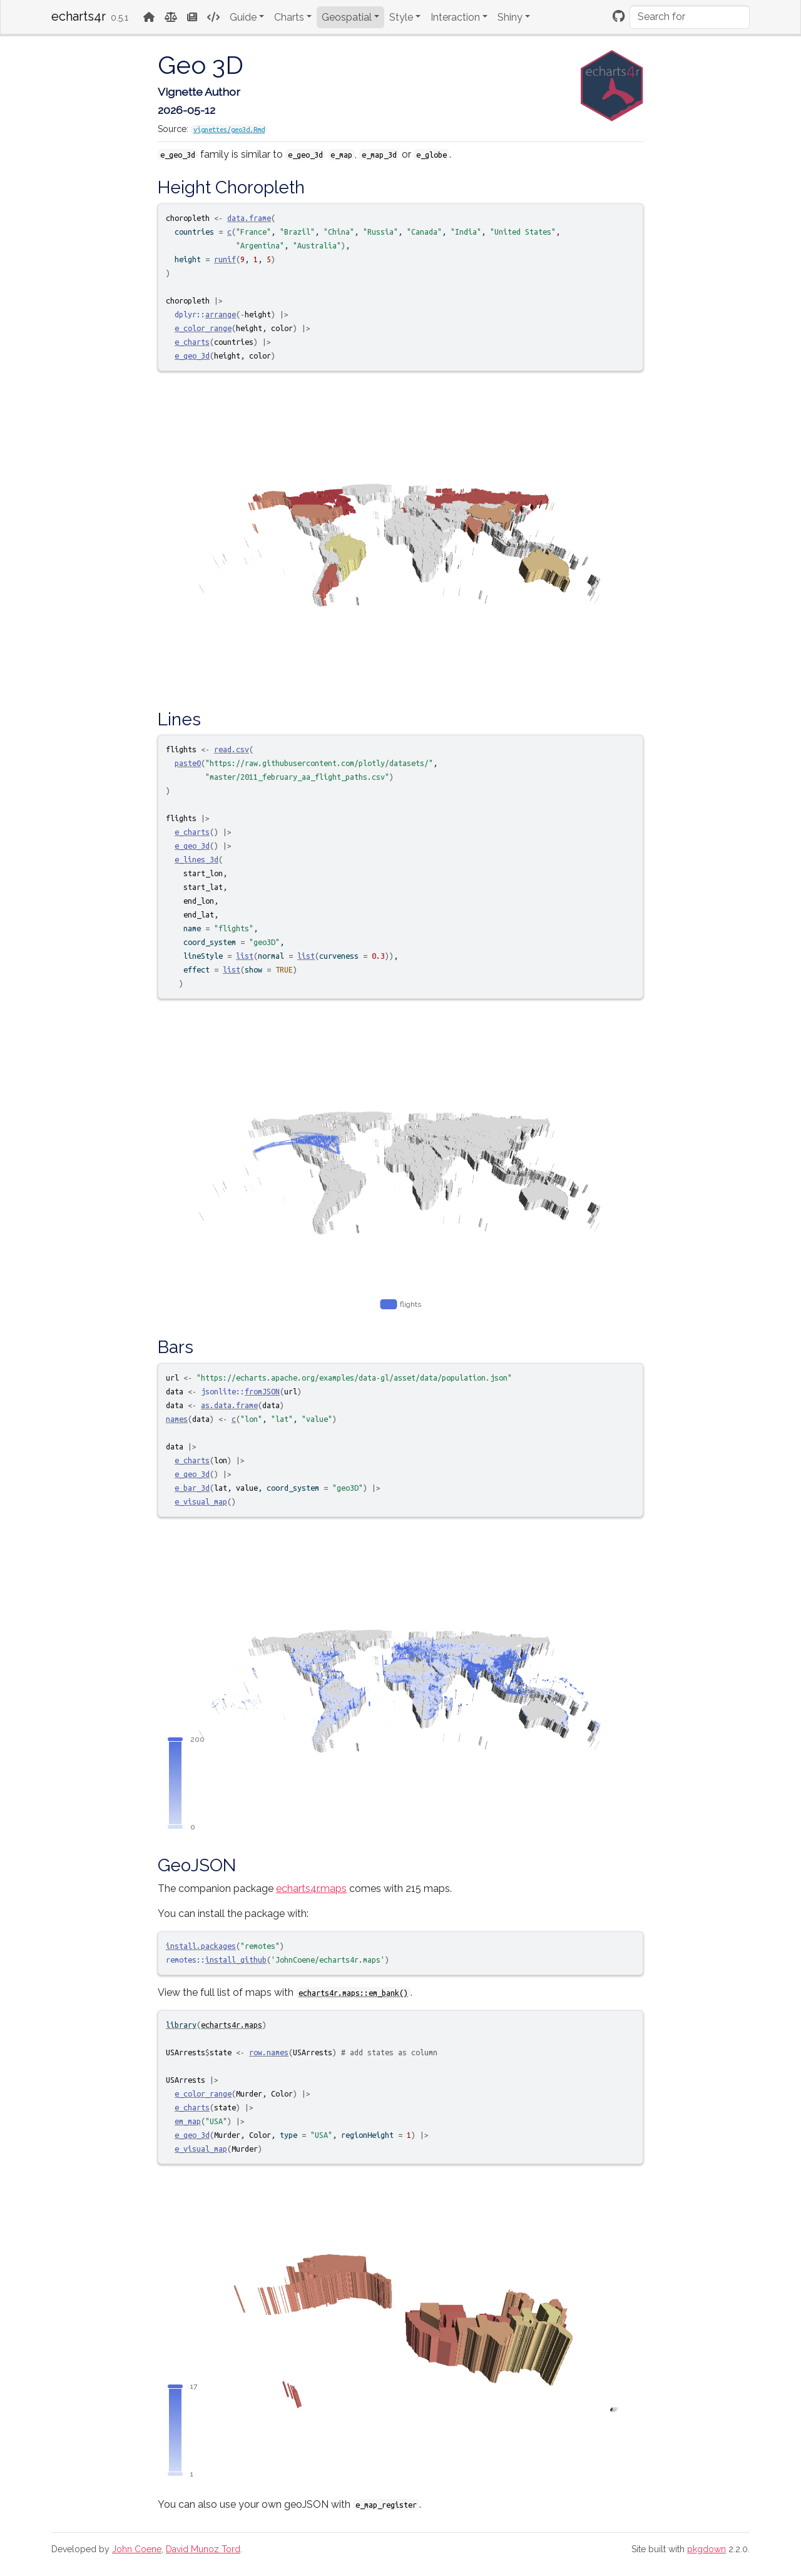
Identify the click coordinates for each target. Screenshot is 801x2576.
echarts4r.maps (311, 1888)
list (244, 955)
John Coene (136, 2549)
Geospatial (347, 17)
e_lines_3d (196, 859)
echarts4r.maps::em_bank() (353, 1992)
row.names (268, 2052)
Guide (243, 17)
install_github (236, 1959)
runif (225, 259)
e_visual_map (201, 1501)
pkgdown (706, 2549)
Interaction (455, 17)
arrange (220, 314)
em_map (188, 2121)
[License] (171, 17)
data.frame (249, 217)
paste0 (188, 763)
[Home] (149, 17)
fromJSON (262, 1391)
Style (401, 17)
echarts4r (78, 16)
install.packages (201, 1945)
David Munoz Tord (203, 2549)
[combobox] (690, 17)
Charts (289, 17)
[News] (192, 17)
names (177, 1418)
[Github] (619, 16)
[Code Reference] (213, 17)
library (181, 2024)
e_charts (192, 341)
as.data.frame (229, 1405)
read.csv (231, 749)
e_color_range (203, 328)
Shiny (510, 17)
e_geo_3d (192, 355)
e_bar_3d (192, 1487)
